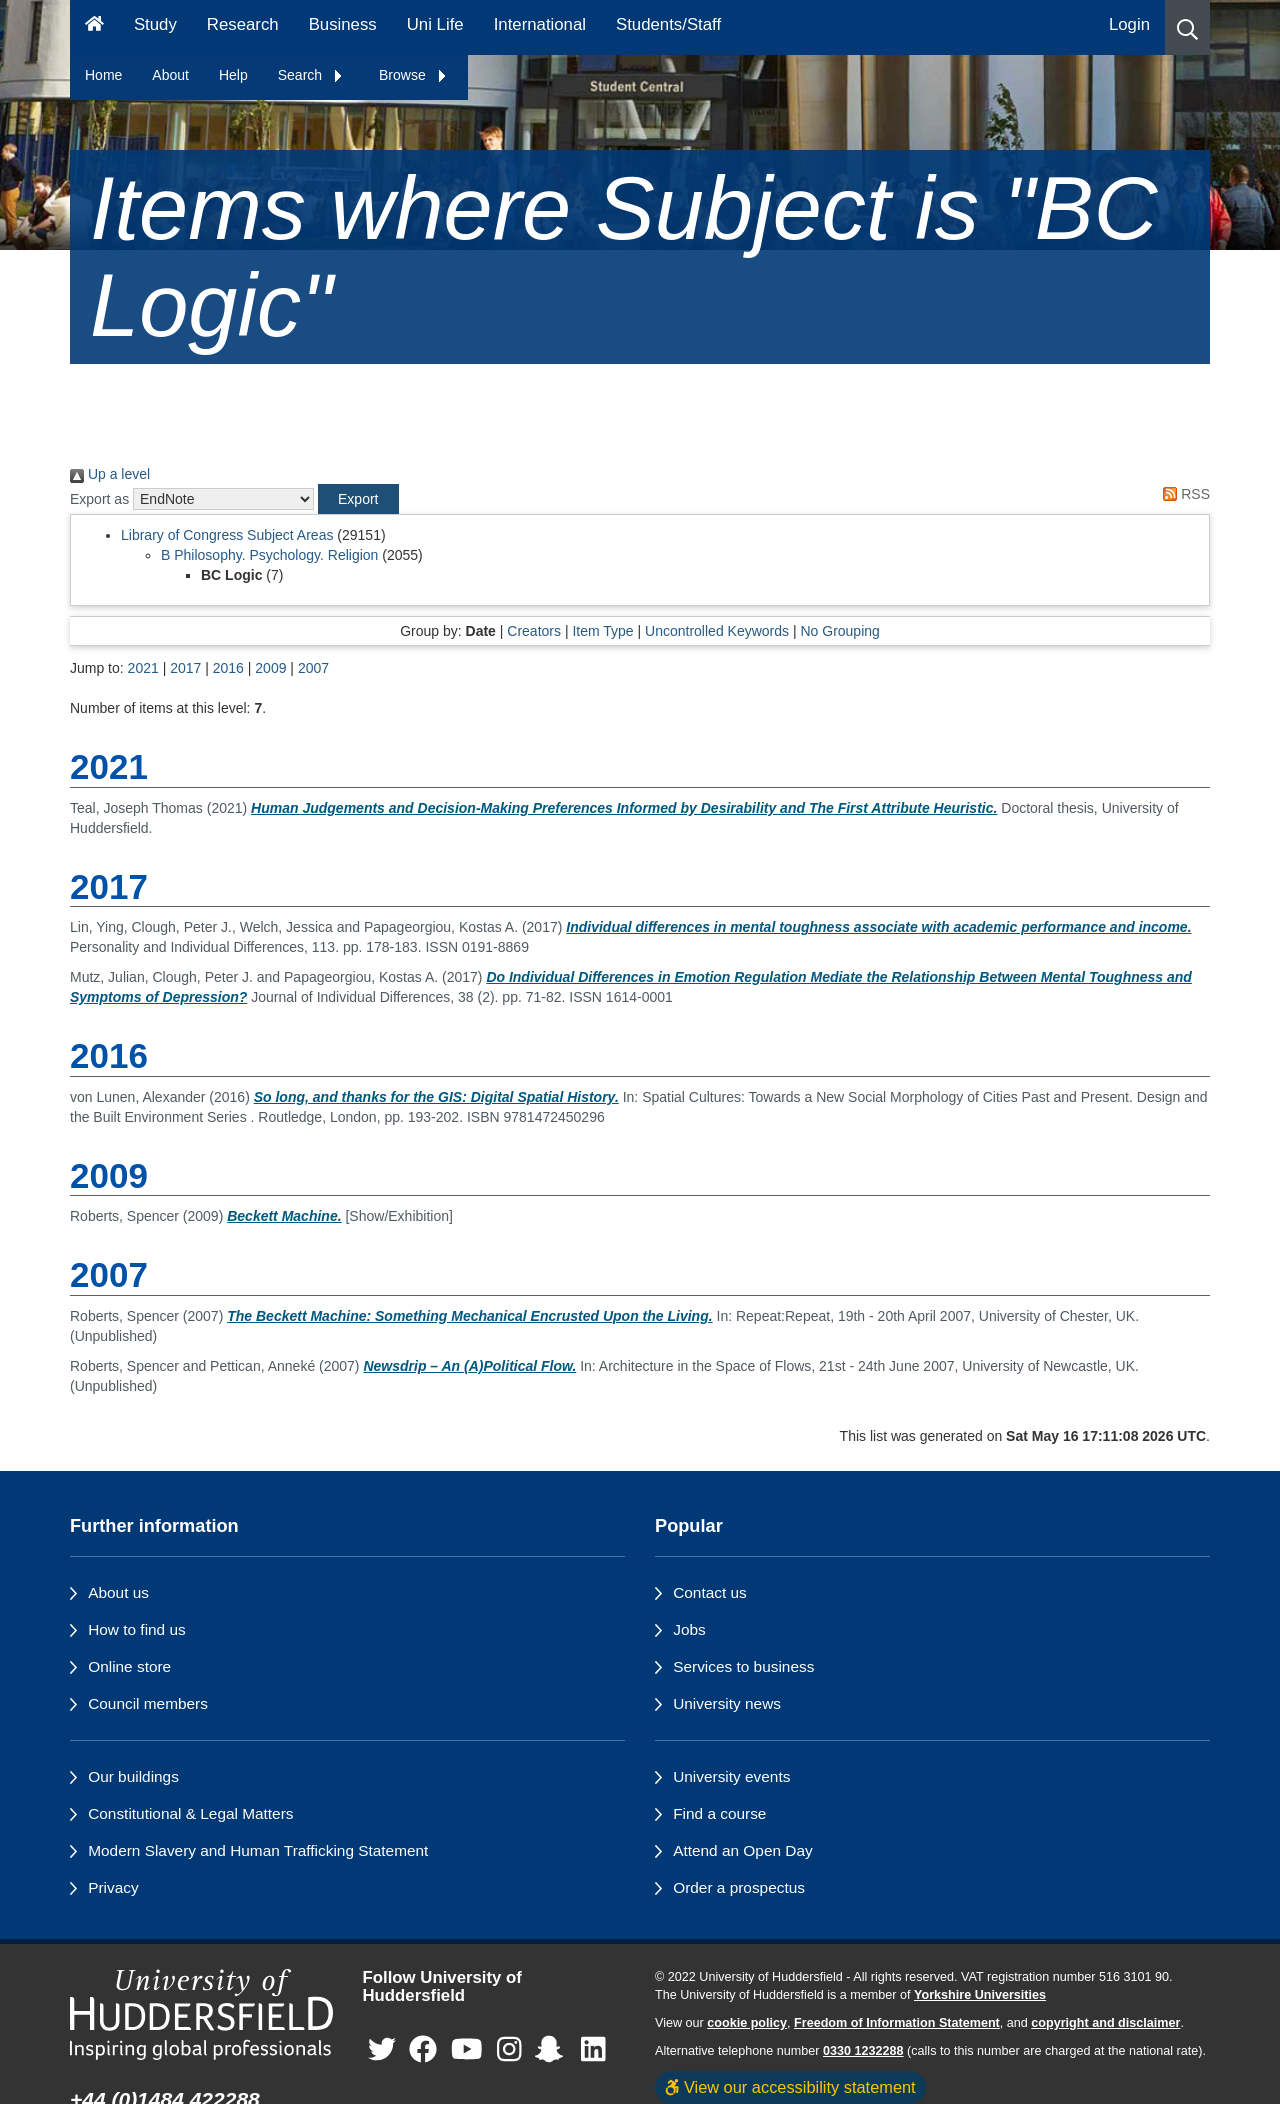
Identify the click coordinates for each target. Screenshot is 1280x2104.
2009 (270, 668)
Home (103, 75)
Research (243, 24)
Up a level (110, 474)
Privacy (113, 1887)
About (170, 75)
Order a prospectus (739, 1887)
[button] (1187, 27)
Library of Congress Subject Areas (227, 535)
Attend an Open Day (742, 1850)
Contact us (710, 1592)
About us (118, 1592)
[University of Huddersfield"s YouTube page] (467, 2050)
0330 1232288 (863, 2051)
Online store (129, 1666)
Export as (99, 499)
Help (233, 75)
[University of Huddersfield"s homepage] (201, 2014)
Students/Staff (668, 24)
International (540, 24)
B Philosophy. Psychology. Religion (269, 555)
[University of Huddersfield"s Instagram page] (509, 2050)
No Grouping (839, 631)
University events (731, 1776)
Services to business (743, 1666)
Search (311, 75)
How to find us (137, 1629)
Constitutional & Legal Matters (190, 1813)
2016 (228, 668)
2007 (313, 668)
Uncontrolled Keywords (717, 631)
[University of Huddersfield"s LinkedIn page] (593, 2050)
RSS (1183, 494)
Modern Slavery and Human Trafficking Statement (258, 1850)
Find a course (719, 1813)
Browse (413, 75)
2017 (185, 668)
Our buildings (133, 1776)
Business (343, 24)
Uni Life (435, 24)
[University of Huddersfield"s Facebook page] (423, 2050)
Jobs (689, 1629)
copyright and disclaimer (1105, 2023)
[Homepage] (94, 27)
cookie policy (747, 2023)
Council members (148, 1703)
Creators (534, 631)
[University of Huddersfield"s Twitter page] (382, 2050)
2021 (143, 668)
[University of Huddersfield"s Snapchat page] (553, 2050)
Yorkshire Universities (980, 1995)
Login (1129, 24)
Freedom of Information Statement (897, 2023)
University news (727, 1703)
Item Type (602, 631)
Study (155, 24)
